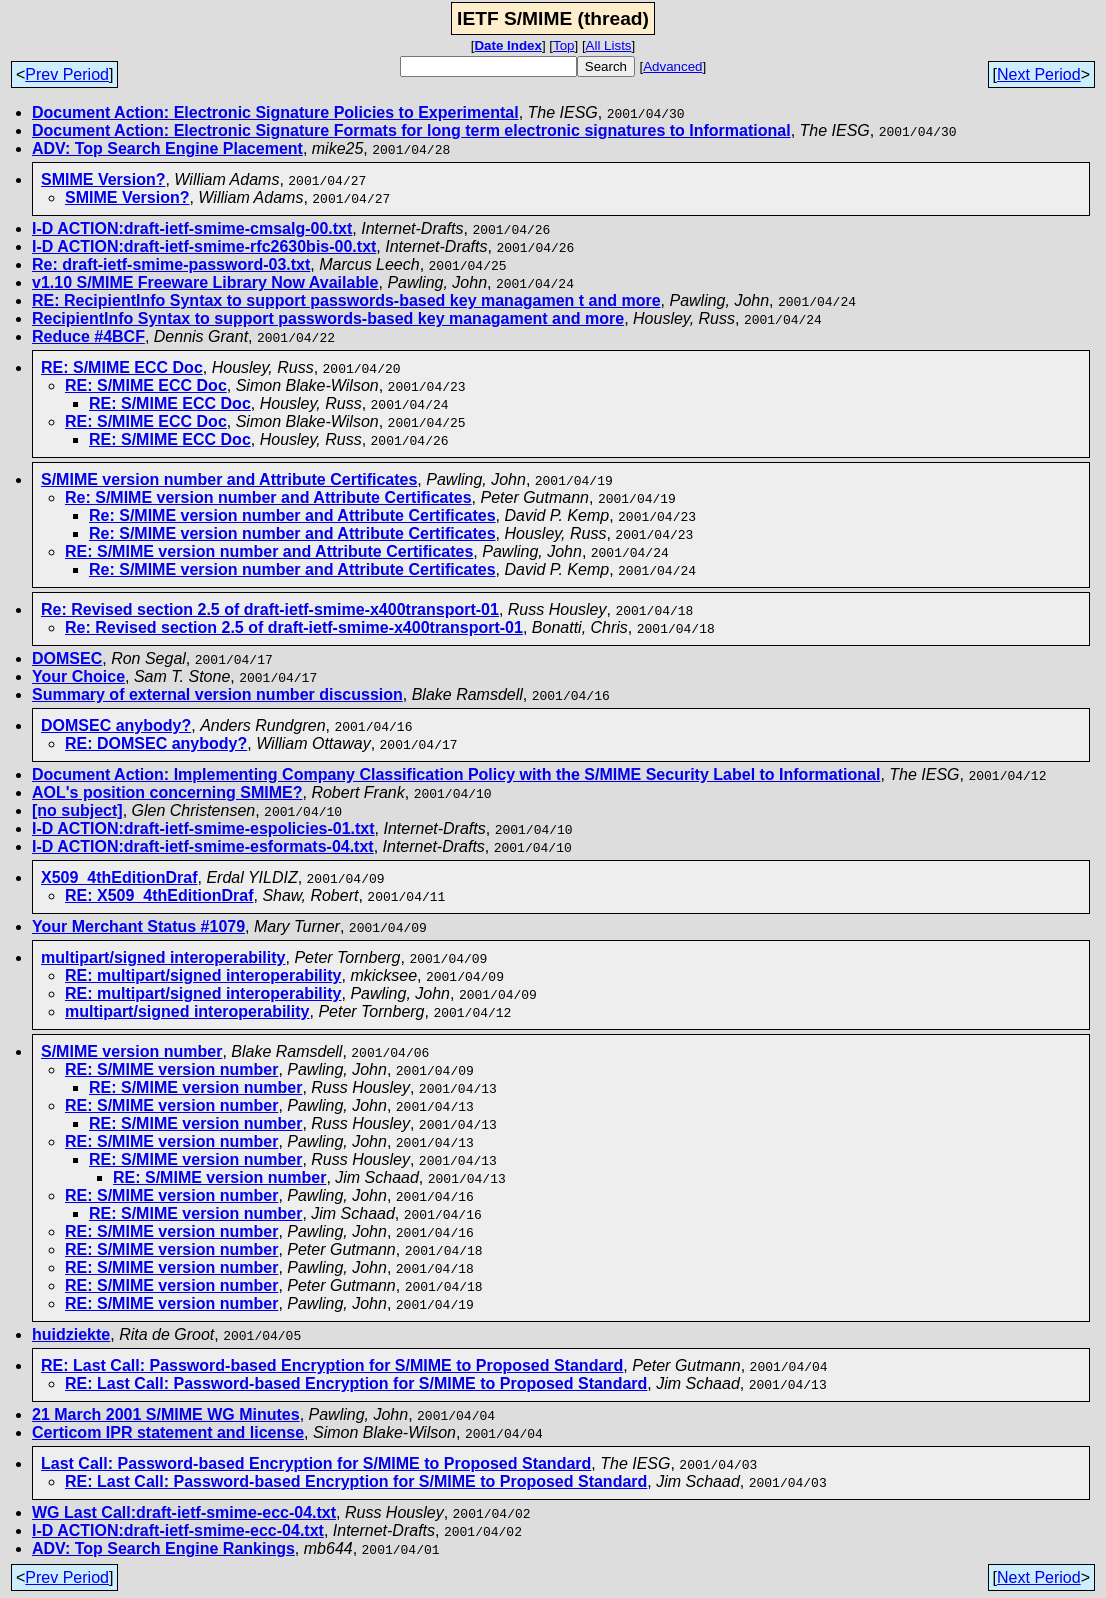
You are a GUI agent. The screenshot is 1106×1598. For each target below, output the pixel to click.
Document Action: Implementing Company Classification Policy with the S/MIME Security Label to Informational (456, 774)
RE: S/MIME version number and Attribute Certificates (269, 551)
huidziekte (71, 1334)
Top (564, 45)
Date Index (507, 45)
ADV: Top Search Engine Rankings (163, 1548)
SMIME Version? (103, 179)
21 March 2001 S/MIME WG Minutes (166, 1414)
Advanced (672, 66)
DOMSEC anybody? (116, 725)
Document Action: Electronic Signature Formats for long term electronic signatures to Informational (411, 130)
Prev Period (67, 74)
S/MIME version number (131, 1051)
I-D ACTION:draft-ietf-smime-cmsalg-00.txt (192, 228)
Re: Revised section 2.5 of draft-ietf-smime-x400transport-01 (270, 609)
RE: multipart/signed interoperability (203, 975)
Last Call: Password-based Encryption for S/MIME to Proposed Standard (316, 1463)
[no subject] (77, 810)
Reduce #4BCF (88, 336)
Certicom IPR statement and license (168, 1432)
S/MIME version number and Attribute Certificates (229, 479)
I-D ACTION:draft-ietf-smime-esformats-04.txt (203, 846)
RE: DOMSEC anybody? (156, 743)
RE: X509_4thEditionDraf (159, 895)
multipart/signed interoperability (163, 957)
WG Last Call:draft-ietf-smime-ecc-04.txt (184, 1512)
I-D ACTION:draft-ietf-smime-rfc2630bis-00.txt (204, 246)
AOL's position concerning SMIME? (167, 792)
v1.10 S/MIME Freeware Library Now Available (205, 282)
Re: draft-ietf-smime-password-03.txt (171, 264)
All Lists (609, 45)
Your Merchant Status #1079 (138, 926)
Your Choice (78, 676)
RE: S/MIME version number (171, 1069)
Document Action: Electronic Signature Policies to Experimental (275, 112)
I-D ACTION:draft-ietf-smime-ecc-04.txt (178, 1530)
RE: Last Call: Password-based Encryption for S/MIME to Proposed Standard (332, 1365)
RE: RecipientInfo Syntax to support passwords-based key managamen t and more (346, 300)
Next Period (1039, 74)
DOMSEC (67, 658)
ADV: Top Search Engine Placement (167, 148)
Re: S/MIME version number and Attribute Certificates (268, 497)
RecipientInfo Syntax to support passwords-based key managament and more (328, 318)
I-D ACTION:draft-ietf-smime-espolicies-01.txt (203, 828)
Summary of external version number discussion (217, 694)
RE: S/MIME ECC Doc (122, 367)
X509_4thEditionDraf (119, 877)
